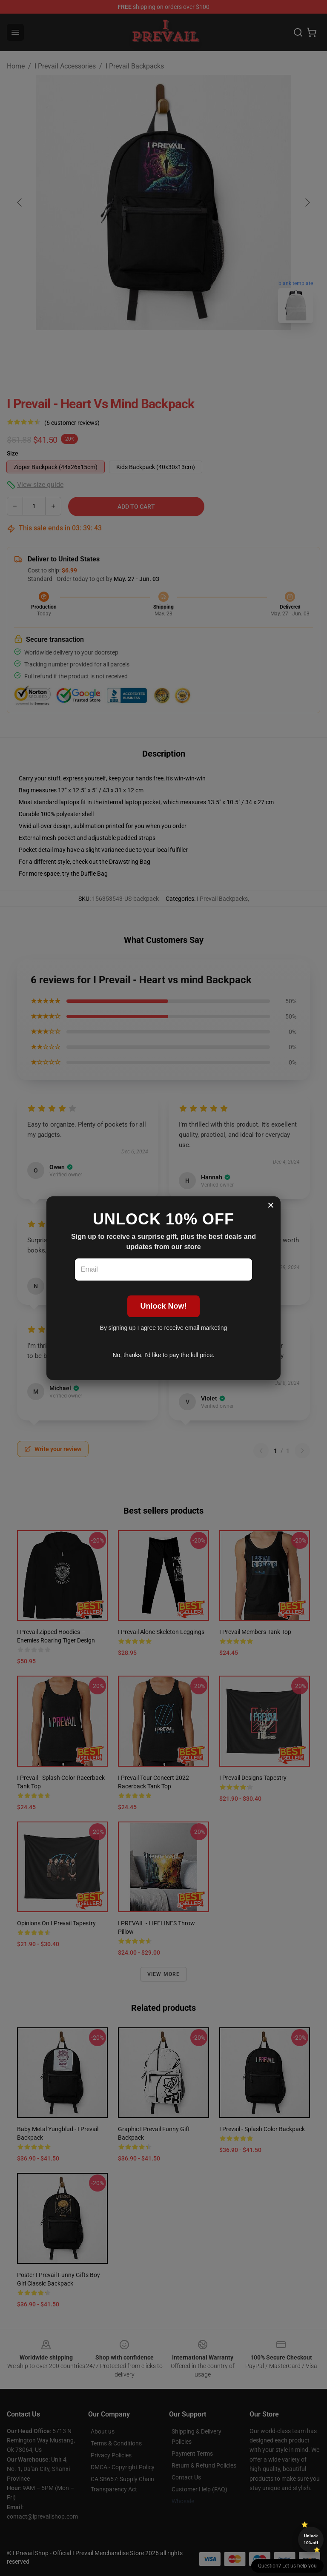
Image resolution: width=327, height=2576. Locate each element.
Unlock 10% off (311, 2539)
